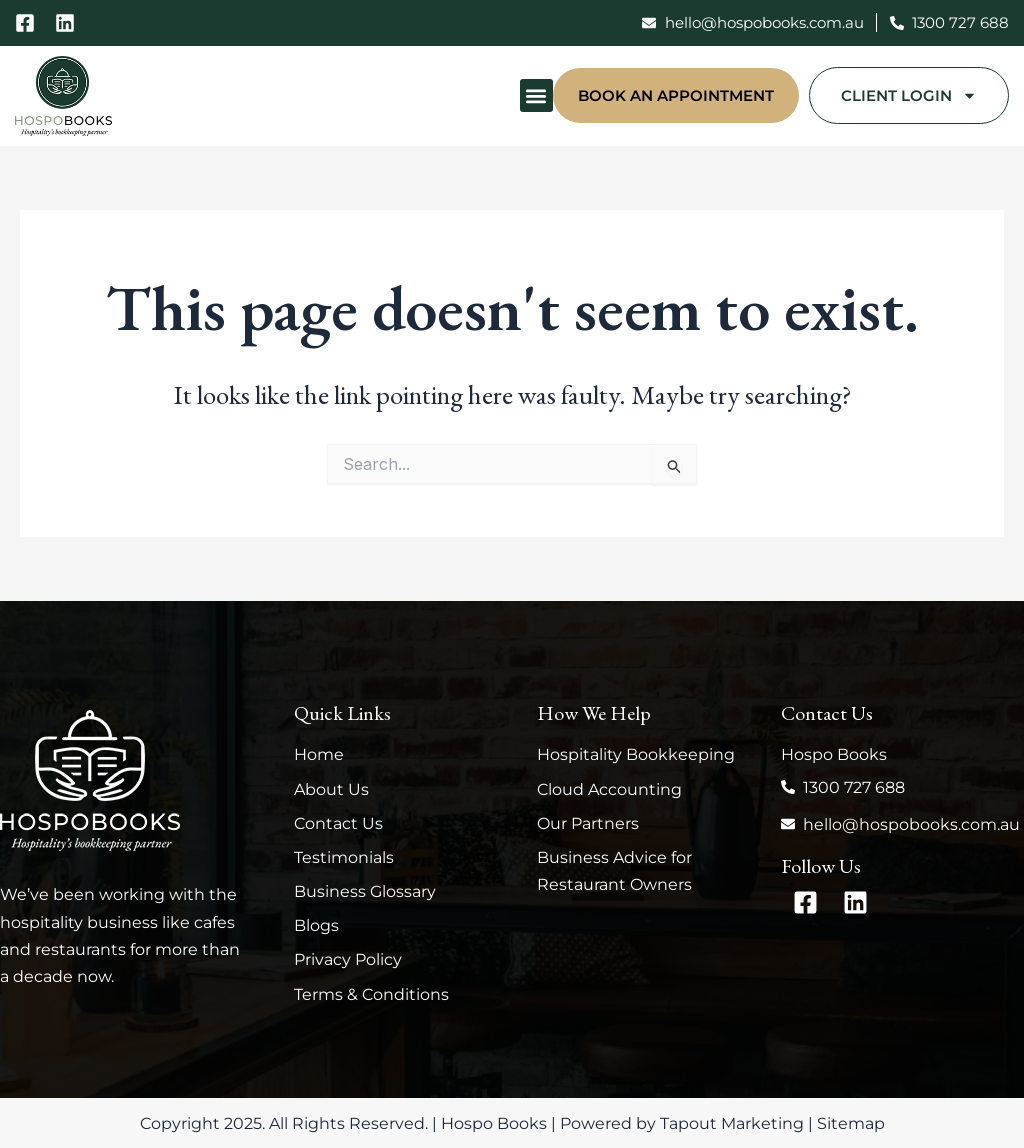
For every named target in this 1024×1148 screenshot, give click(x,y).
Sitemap (851, 1123)
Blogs (316, 925)
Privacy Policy (348, 959)
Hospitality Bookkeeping (636, 754)
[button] (536, 95)
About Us (331, 789)
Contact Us (338, 823)
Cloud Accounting (609, 789)
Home (319, 754)
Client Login (909, 95)
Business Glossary (365, 891)
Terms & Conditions (371, 994)
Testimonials (344, 857)
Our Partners (588, 823)
